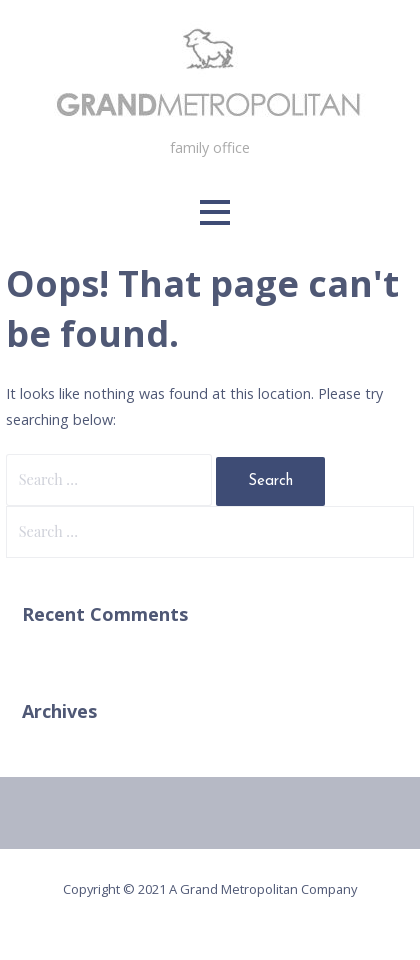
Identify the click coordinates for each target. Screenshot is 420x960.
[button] (215, 212)
